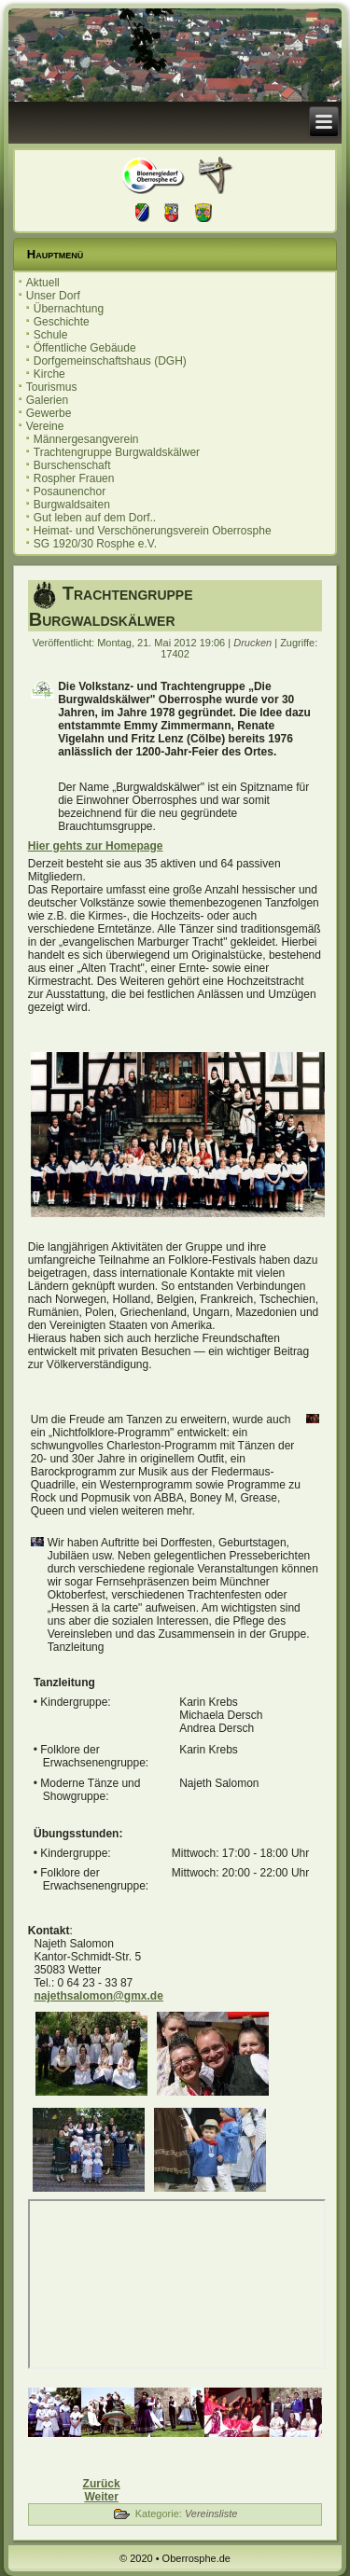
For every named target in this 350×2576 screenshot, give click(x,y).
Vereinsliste (211, 2513)
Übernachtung (69, 308)
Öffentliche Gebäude (85, 347)
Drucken (253, 642)
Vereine (45, 426)
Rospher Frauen (74, 478)
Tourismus (51, 387)
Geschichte (62, 321)
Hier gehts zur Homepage (95, 845)
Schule (51, 334)
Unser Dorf (53, 295)
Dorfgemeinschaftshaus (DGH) (110, 360)
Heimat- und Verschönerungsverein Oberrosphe (153, 530)
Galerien (47, 400)
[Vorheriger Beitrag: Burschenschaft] (101, 2483)
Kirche (49, 374)
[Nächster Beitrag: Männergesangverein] (101, 2496)
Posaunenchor (69, 491)
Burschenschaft (72, 465)
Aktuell (43, 282)
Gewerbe (49, 413)
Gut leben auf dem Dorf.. (95, 517)
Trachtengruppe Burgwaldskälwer (117, 452)
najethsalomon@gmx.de (98, 1995)
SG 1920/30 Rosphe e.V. (95, 543)
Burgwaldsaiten (72, 504)
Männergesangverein (86, 439)
